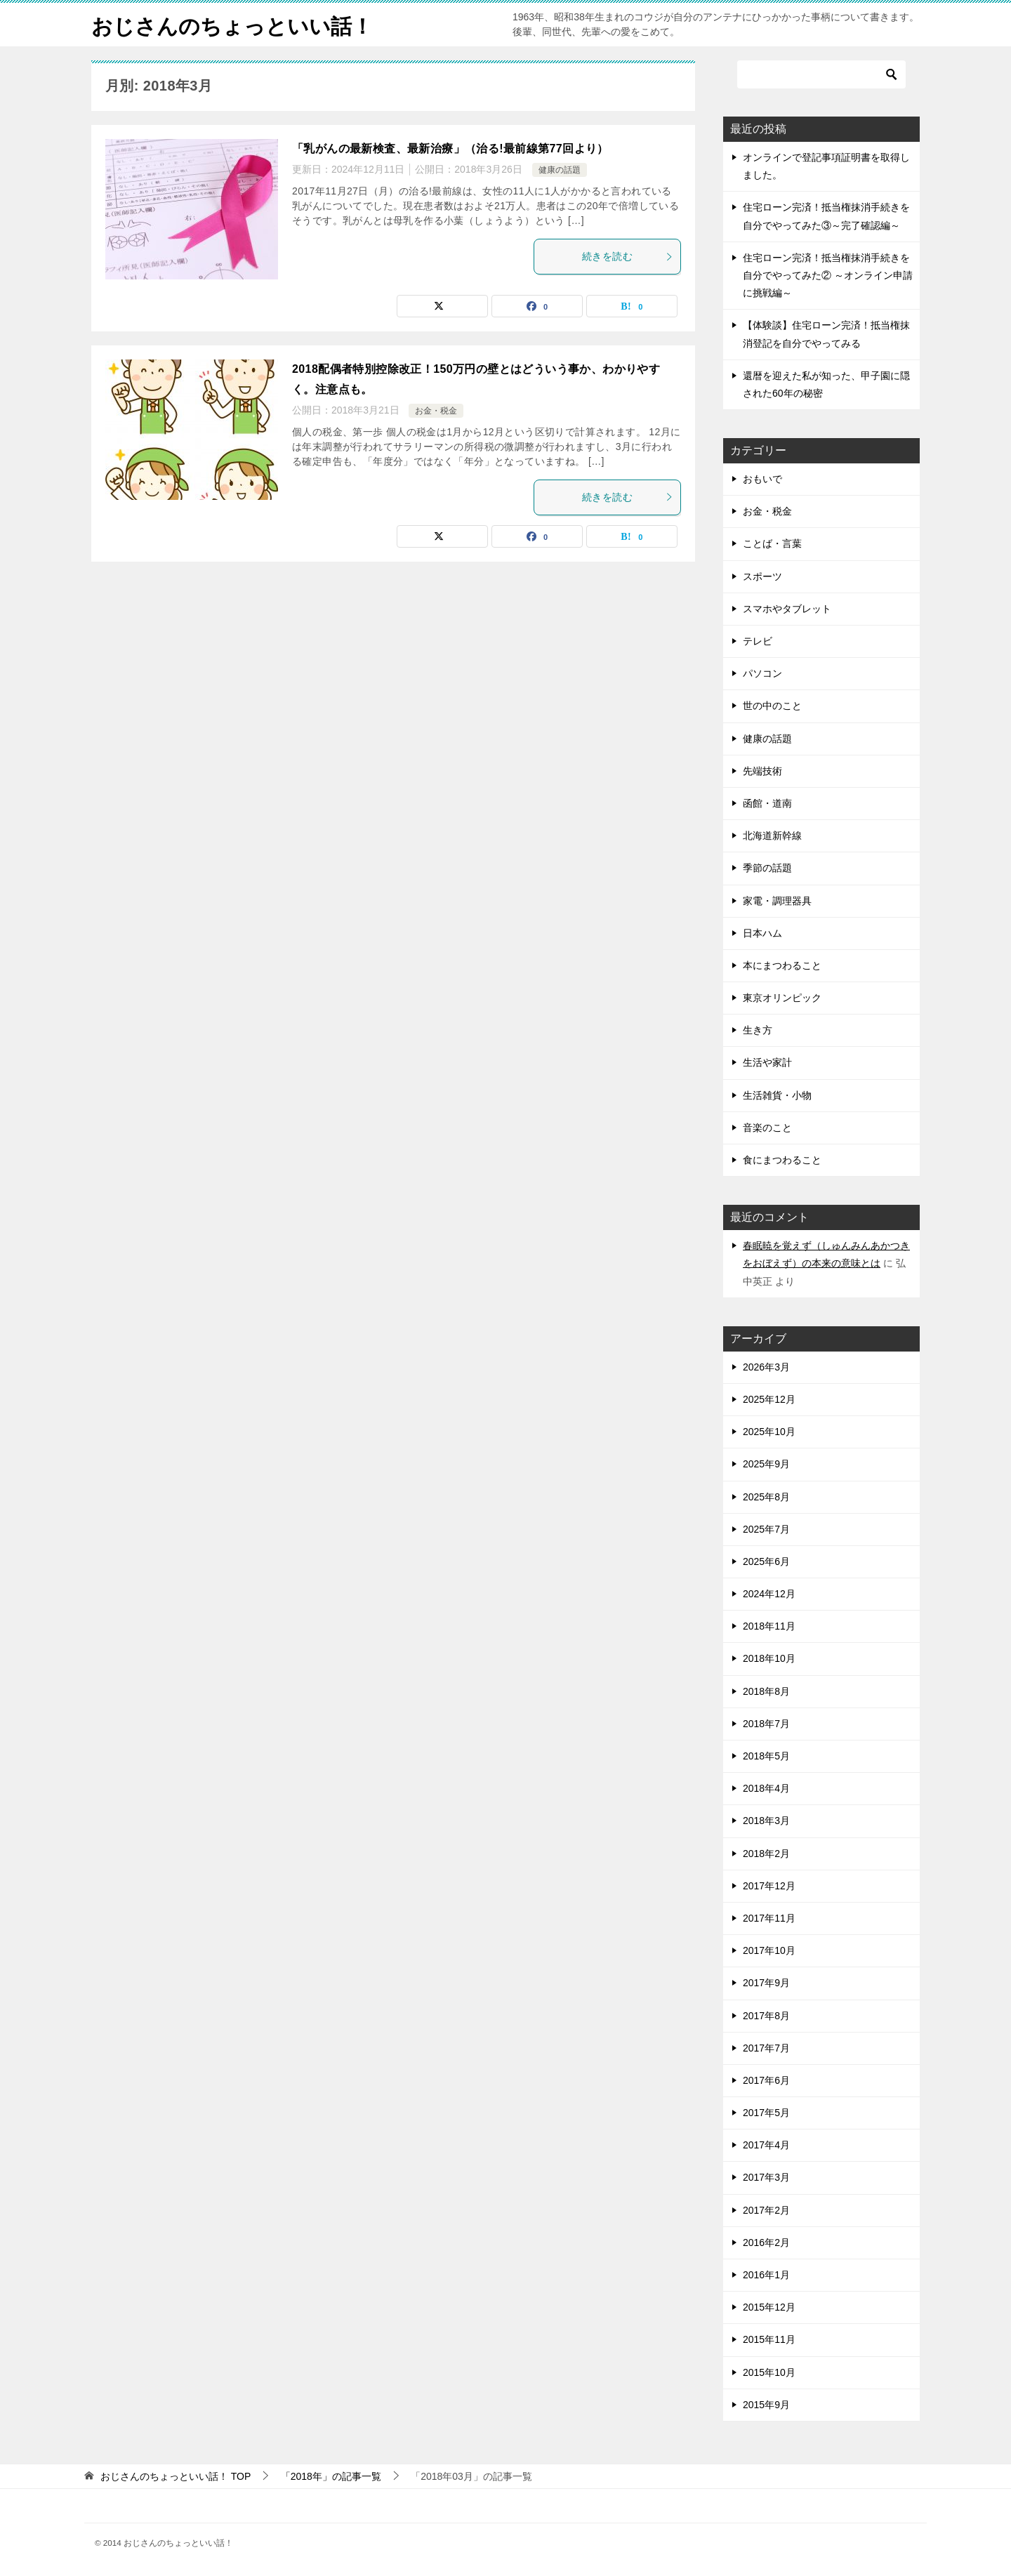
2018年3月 (766, 1820)
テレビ (757, 641)
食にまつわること (782, 1159)
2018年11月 (769, 1626)
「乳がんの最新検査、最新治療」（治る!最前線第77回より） (450, 148)
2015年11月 (769, 2339)
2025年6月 (766, 1561)
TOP (175, 2476)
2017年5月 (766, 2112)
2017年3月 (766, 2177)
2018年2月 (766, 1853)
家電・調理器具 (777, 900)
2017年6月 (766, 2080)
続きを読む (627, 256)
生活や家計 (767, 1062)
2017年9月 (766, 1982)
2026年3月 (766, 1367)
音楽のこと (767, 1127)
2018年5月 (766, 1756)
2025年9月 (766, 1463)
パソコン (762, 673)
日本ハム (762, 933)
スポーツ (762, 576)
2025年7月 (766, 1529)
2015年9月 (766, 2404)
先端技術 (762, 771)
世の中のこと (772, 705)
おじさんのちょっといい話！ (232, 24)
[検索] (821, 74)
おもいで (762, 478)
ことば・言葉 (772, 543)
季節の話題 (767, 867)
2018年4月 (766, 1788)
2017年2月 (766, 2210)
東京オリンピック (782, 997)
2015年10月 (769, 2372)
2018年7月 (766, 1723)
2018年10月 (769, 1658)
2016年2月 (766, 2242)
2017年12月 (769, 1885)
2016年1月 (766, 2274)
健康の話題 (559, 170)
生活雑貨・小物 (777, 1095)
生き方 (757, 1030)
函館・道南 (767, 803)
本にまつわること (782, 965)
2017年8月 (766, 2015)
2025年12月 (769, 1399)
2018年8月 (766, 1691)
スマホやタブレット (787, 608)
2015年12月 (769, 2307)
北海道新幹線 (772, 835)
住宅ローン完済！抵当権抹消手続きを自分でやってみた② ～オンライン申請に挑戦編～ (828, 275)
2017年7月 (766, 2048)
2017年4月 (766, 2145)
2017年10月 (769, 1950)
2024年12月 (769, 1593)
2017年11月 (769, 1918)
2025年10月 (769, 1431)
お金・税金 (436, 411)
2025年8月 (766, 1496)
